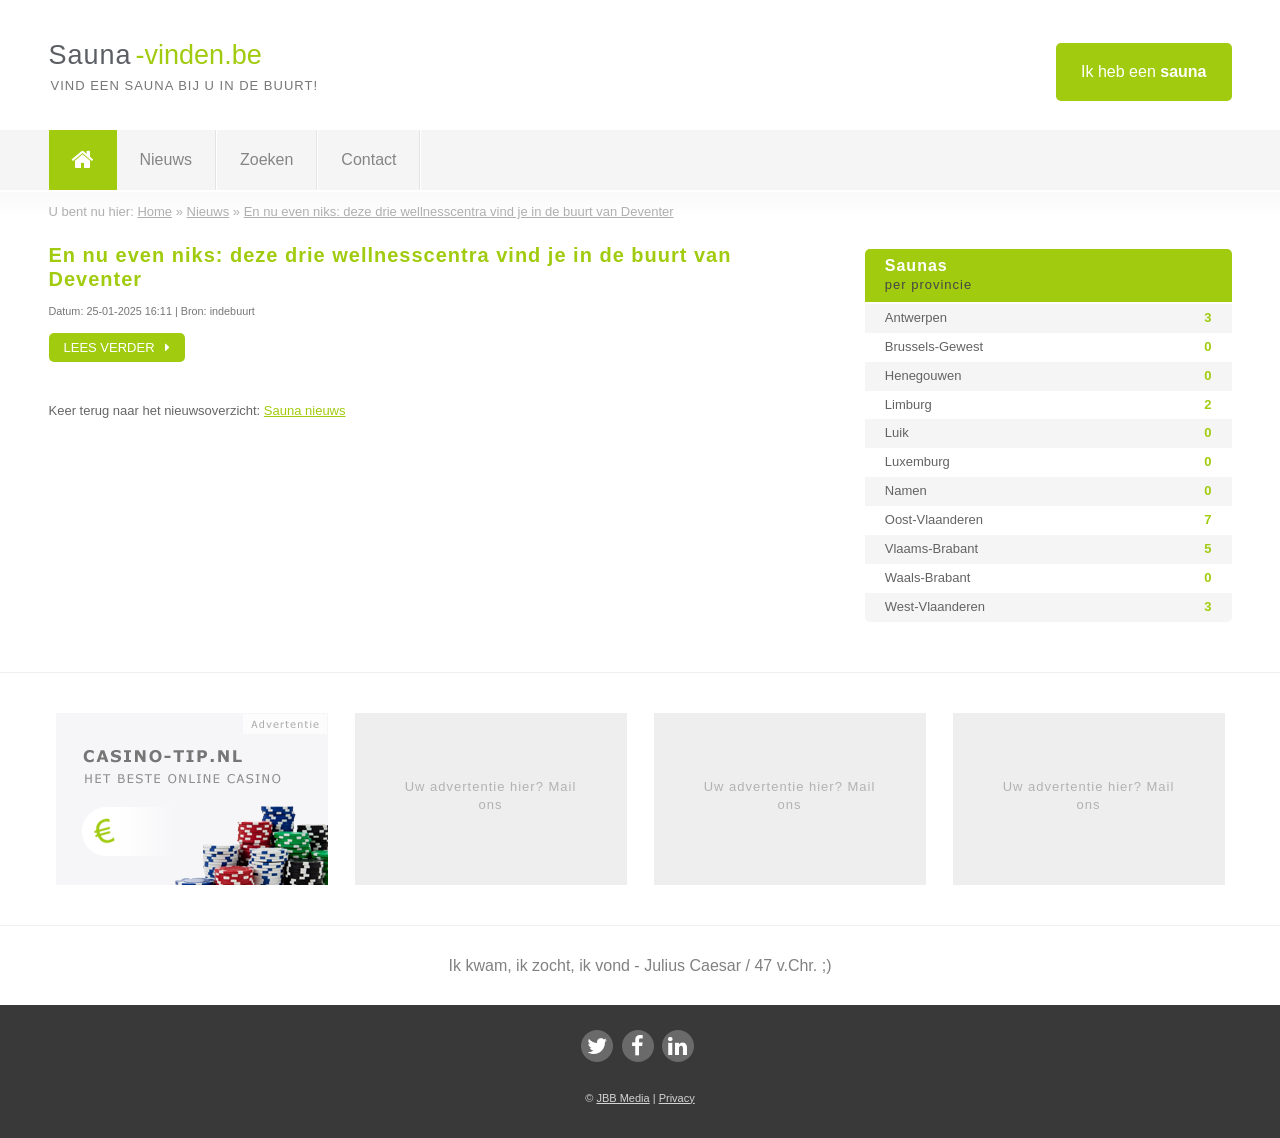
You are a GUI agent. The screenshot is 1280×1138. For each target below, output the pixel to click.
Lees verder (117, 347)
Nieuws (166, 159)
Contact (368, 159)
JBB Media (622, 1098)
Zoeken (266, 159)
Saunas (1048, 276)
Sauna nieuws (305, 410)
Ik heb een (1143, 71)
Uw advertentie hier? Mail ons (491, 795)
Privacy (677, 1098)
